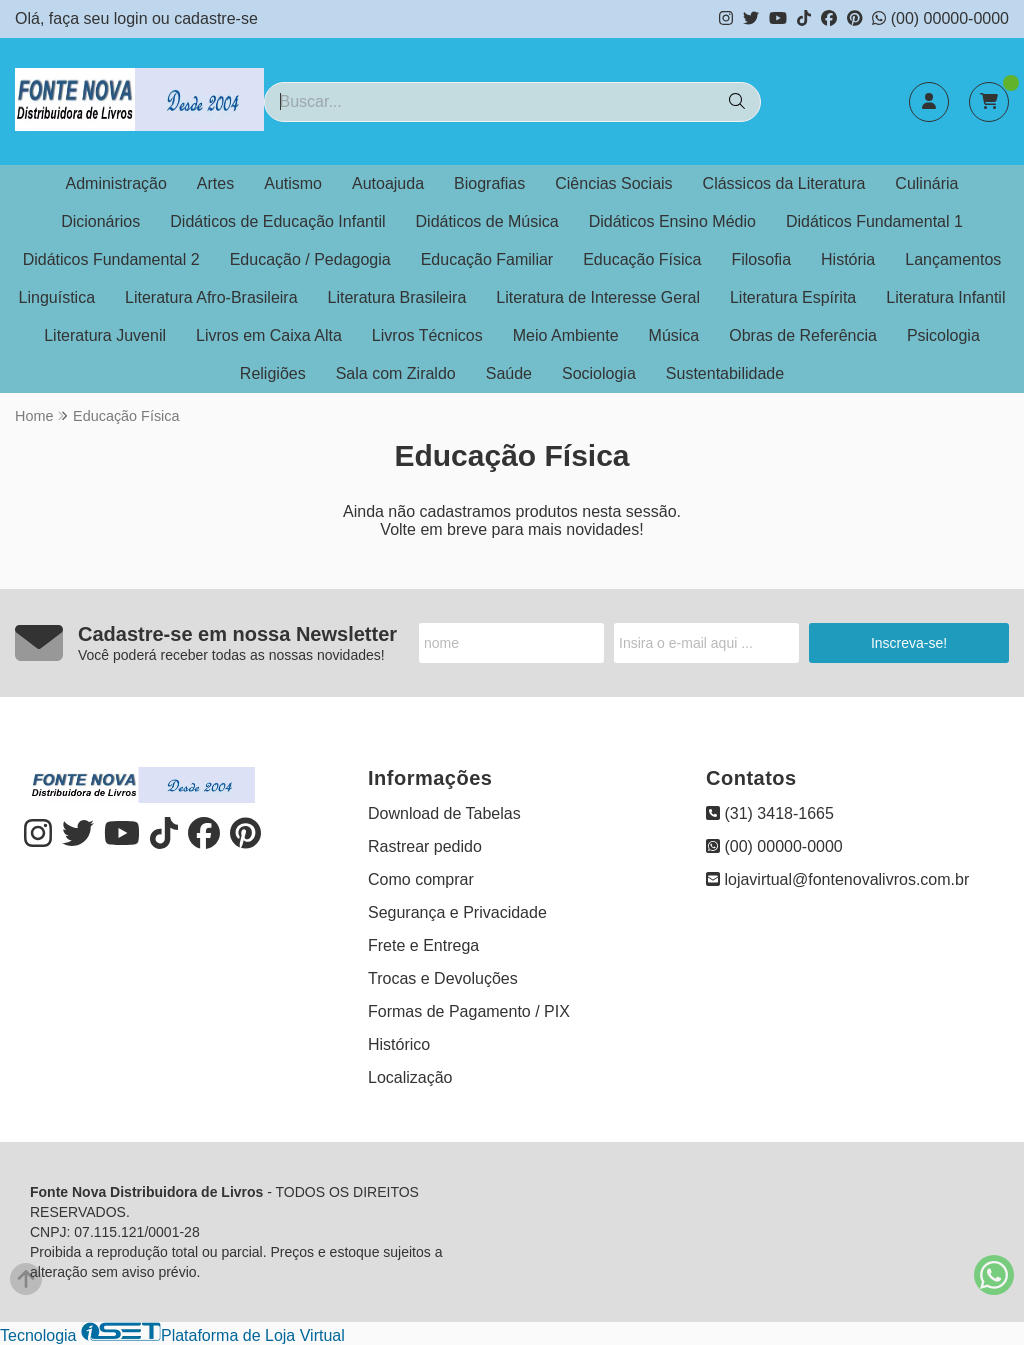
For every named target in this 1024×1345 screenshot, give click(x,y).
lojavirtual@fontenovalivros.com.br (837, 879)
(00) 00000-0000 (940, 18)
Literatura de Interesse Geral (598, 297)
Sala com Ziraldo (396, 373)
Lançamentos (953, 259)
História (848, 259)
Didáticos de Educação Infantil (277, 221)
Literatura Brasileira (397, 297)
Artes (215, 183)
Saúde (509, 373)
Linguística (57, 297)
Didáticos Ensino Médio (672, 221)
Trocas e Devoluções (443, 978)
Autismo (293, 183)
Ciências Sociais (613, 183)
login (133, 18)
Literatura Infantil (945, 297)
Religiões (273, 373)
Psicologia (943, 335)
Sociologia (599, 373)
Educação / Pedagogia (310, 259)
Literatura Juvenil (105, 335)
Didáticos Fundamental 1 (874, 221)
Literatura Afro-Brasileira (211, 297)
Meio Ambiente (566, 335)
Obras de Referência (803, 335)
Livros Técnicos (427, 335)
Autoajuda (388, 183)
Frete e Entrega (423, 945)
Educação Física (642, 259)
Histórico (399, 1044)
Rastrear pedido (425, 846)
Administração (115, 183)
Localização (410, 1077)
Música (674, 335)
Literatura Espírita (793, 297)
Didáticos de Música (487, 221)
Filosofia (761, 259)
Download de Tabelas (444, 813)
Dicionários (100, 221)
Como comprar (421, 879)
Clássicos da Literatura (784, 183)
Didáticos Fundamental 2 (111, 259)
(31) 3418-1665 (770, 813)
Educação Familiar (487, 259)
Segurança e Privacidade (457, 912)
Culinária (926, 183)
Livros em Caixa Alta (269, 335)
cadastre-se (216, 18)
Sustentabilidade (725, 373)
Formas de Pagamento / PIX (469, 1011)
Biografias (489, 183)
